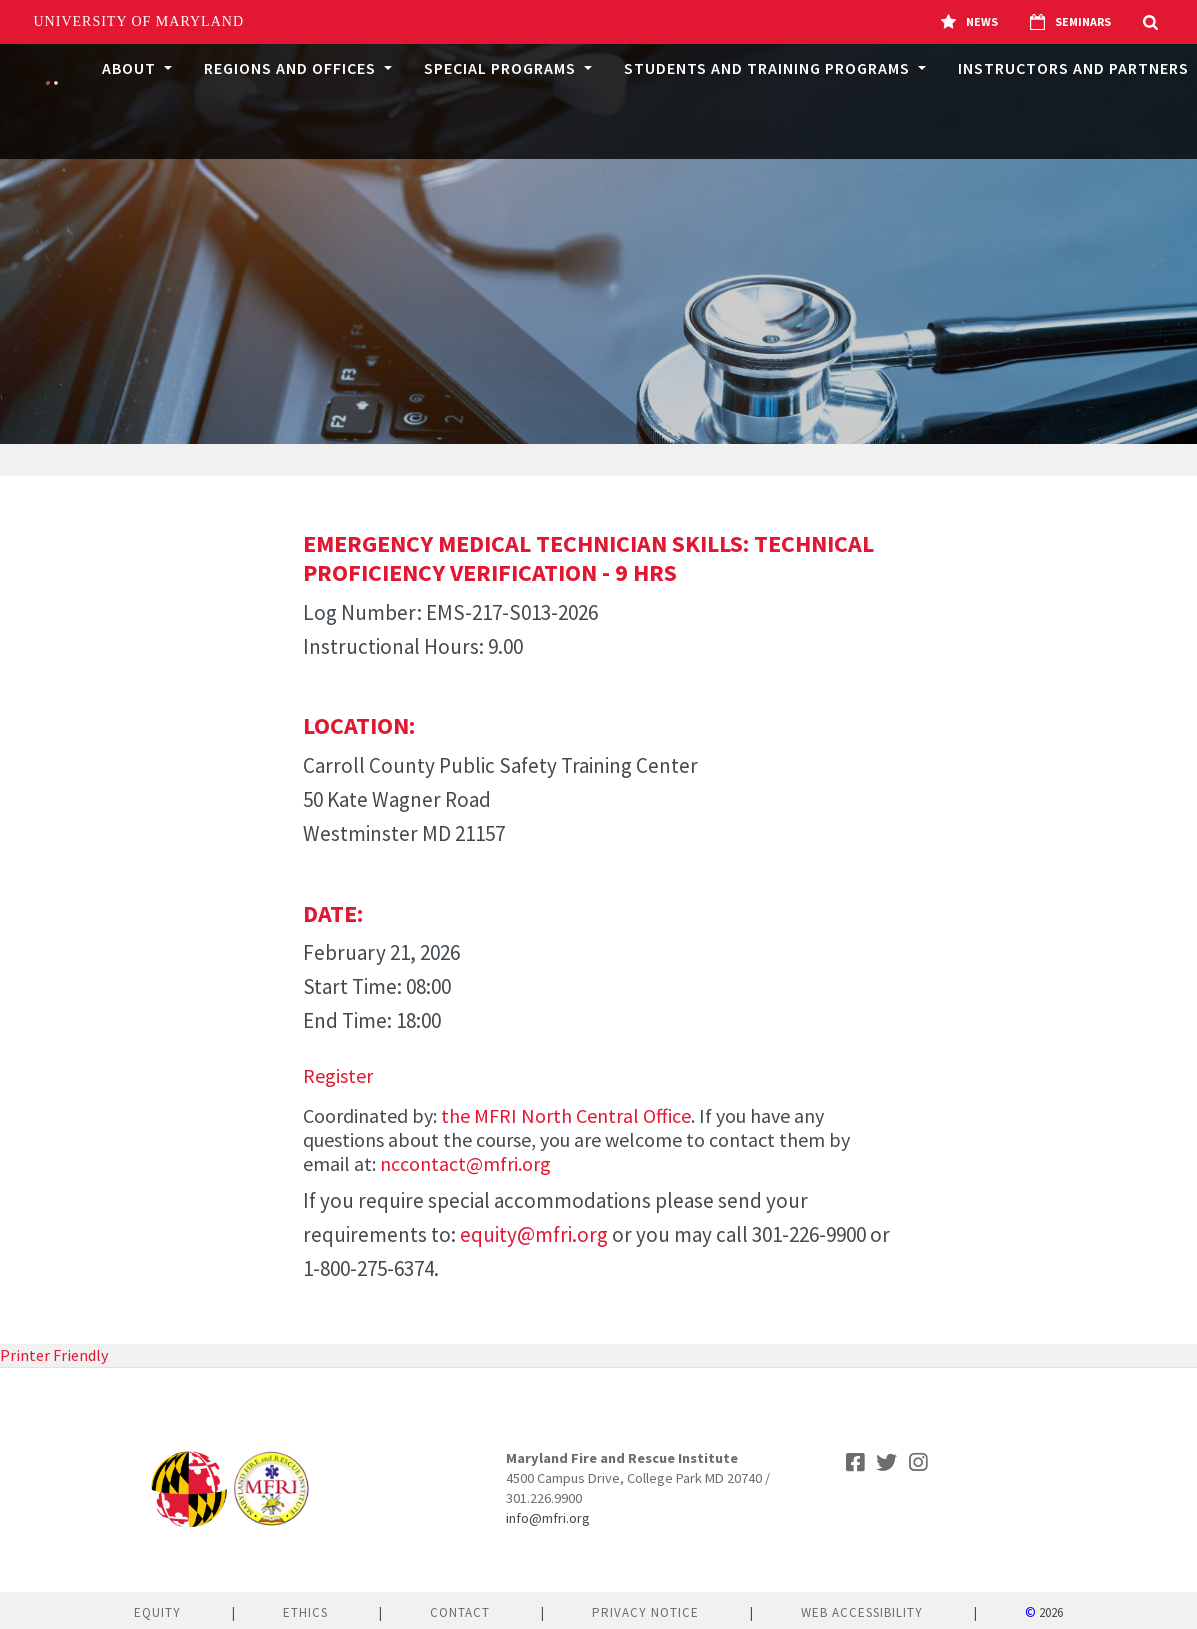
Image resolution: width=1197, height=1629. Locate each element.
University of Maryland (139, 21)
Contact (460, 1612)
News (969, 22)
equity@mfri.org (534, 1234)
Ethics (305, 1612)
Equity (157, 1612)
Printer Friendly (54, 1355)
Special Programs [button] (502, 68)
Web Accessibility (862, 1612)
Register (338, 1075)
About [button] (131, 68)
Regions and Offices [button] (292, 68)
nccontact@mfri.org (465, 1163)
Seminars (1070, 22)
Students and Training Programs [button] (769, 68)
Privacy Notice (645, 1612)
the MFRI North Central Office (566, 1115)
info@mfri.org (548, 1518)
